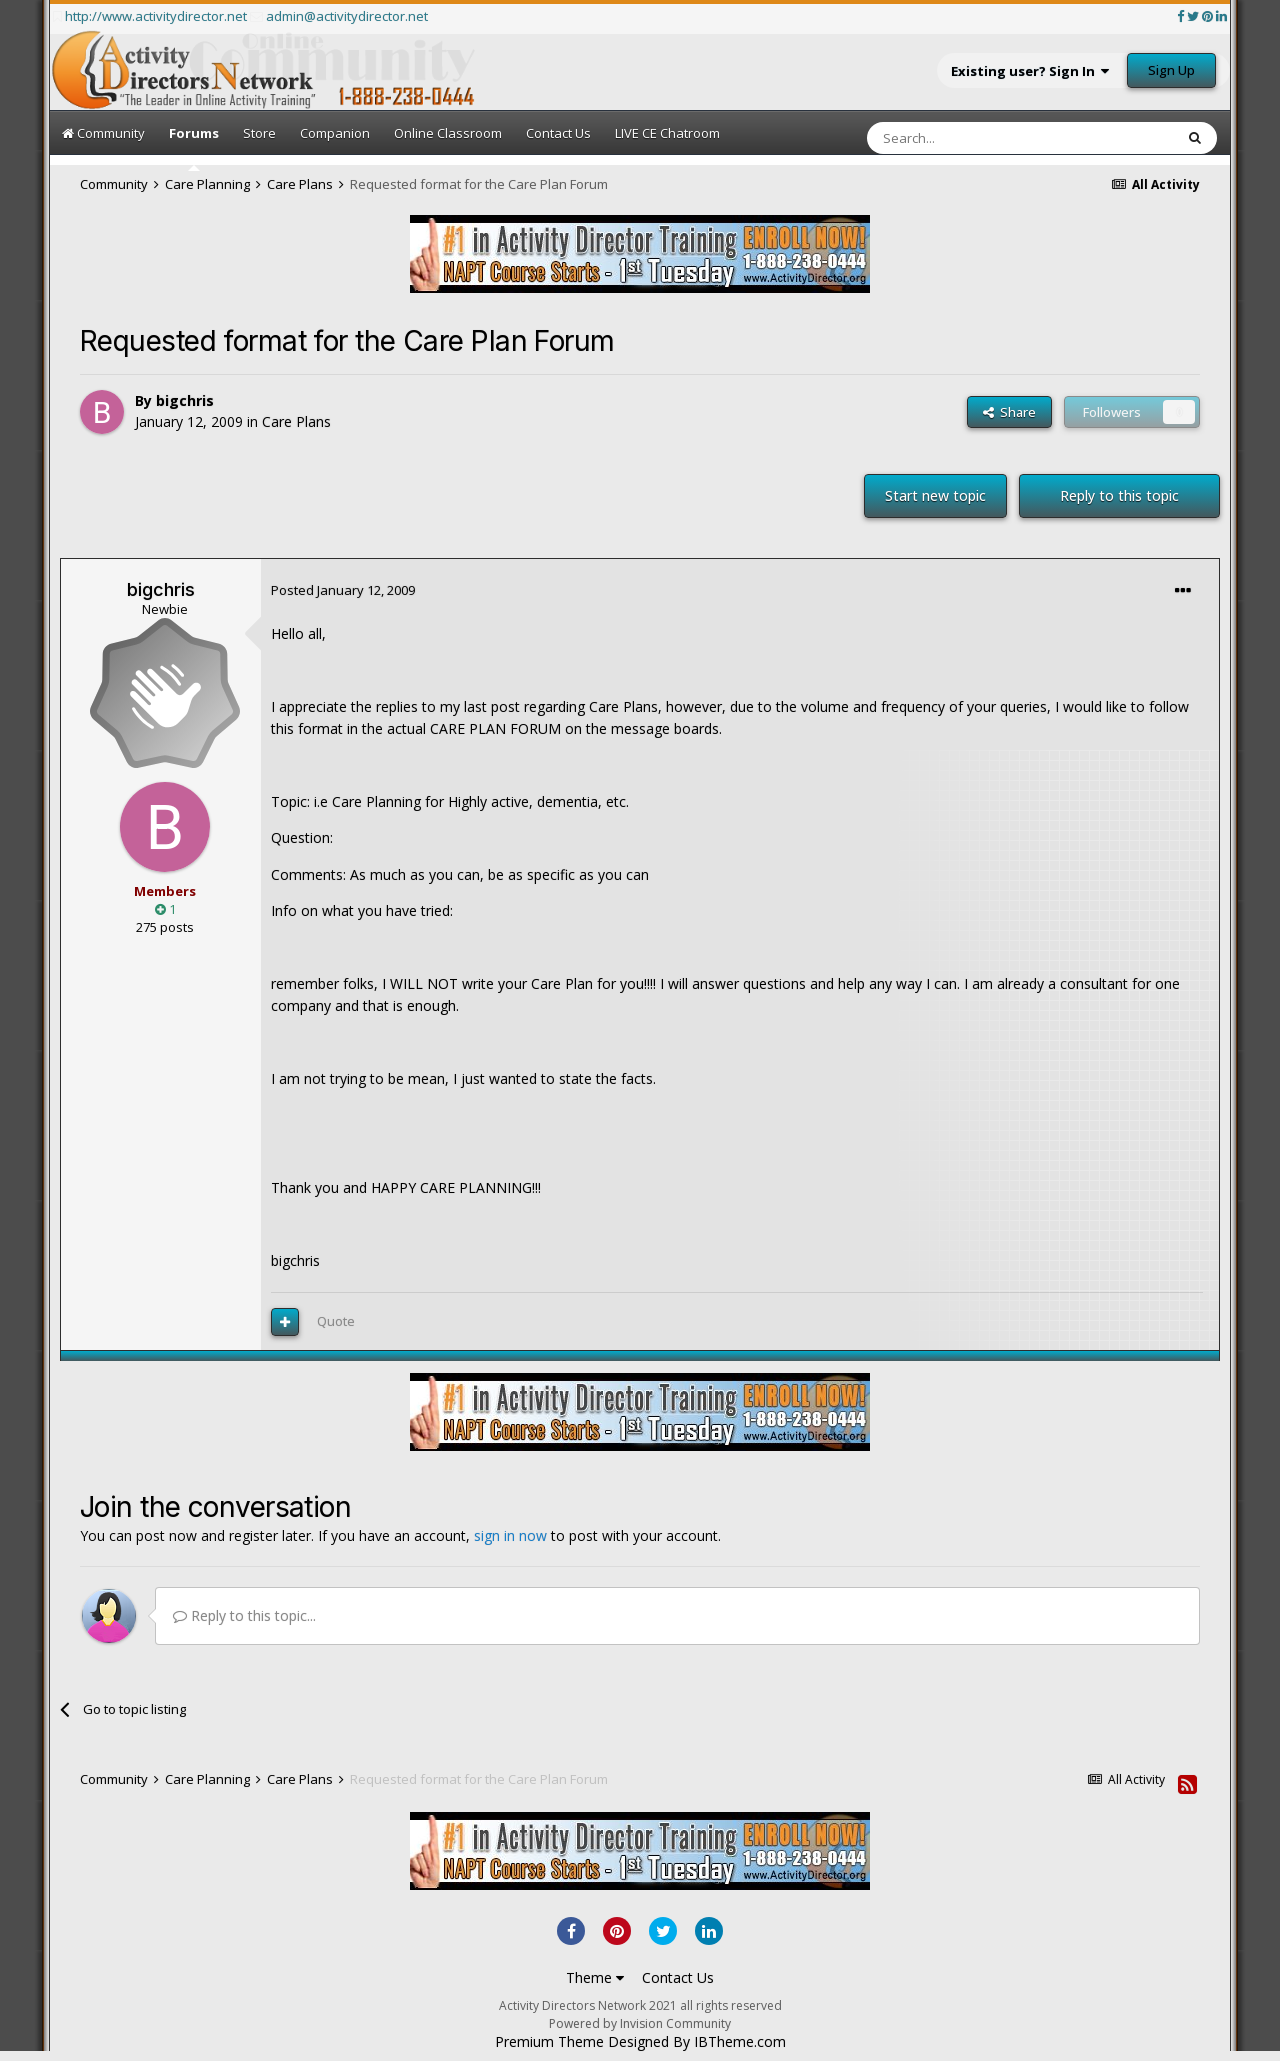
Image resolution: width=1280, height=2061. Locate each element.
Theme (595, 1977)
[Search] (971, 138)
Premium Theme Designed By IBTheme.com (640, 2042)
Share (1009, 412)
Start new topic (935, 495)
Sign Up (1171, 70)
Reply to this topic (1119, 495)
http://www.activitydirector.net (156, 16)
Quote (336, 1321)
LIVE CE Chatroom (667, 133)
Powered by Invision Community (640, 2023)
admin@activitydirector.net (347, 16)
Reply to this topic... (244, 1615)
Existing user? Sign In (1030, 71)
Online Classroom (448, 133)
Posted (343, 590)
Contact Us (558, 133)
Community (103, 133)
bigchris (185, 400)
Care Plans (296, 421)
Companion (335, 133)
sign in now (510, 1535)
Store (259, 133)
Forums (194, 147)
